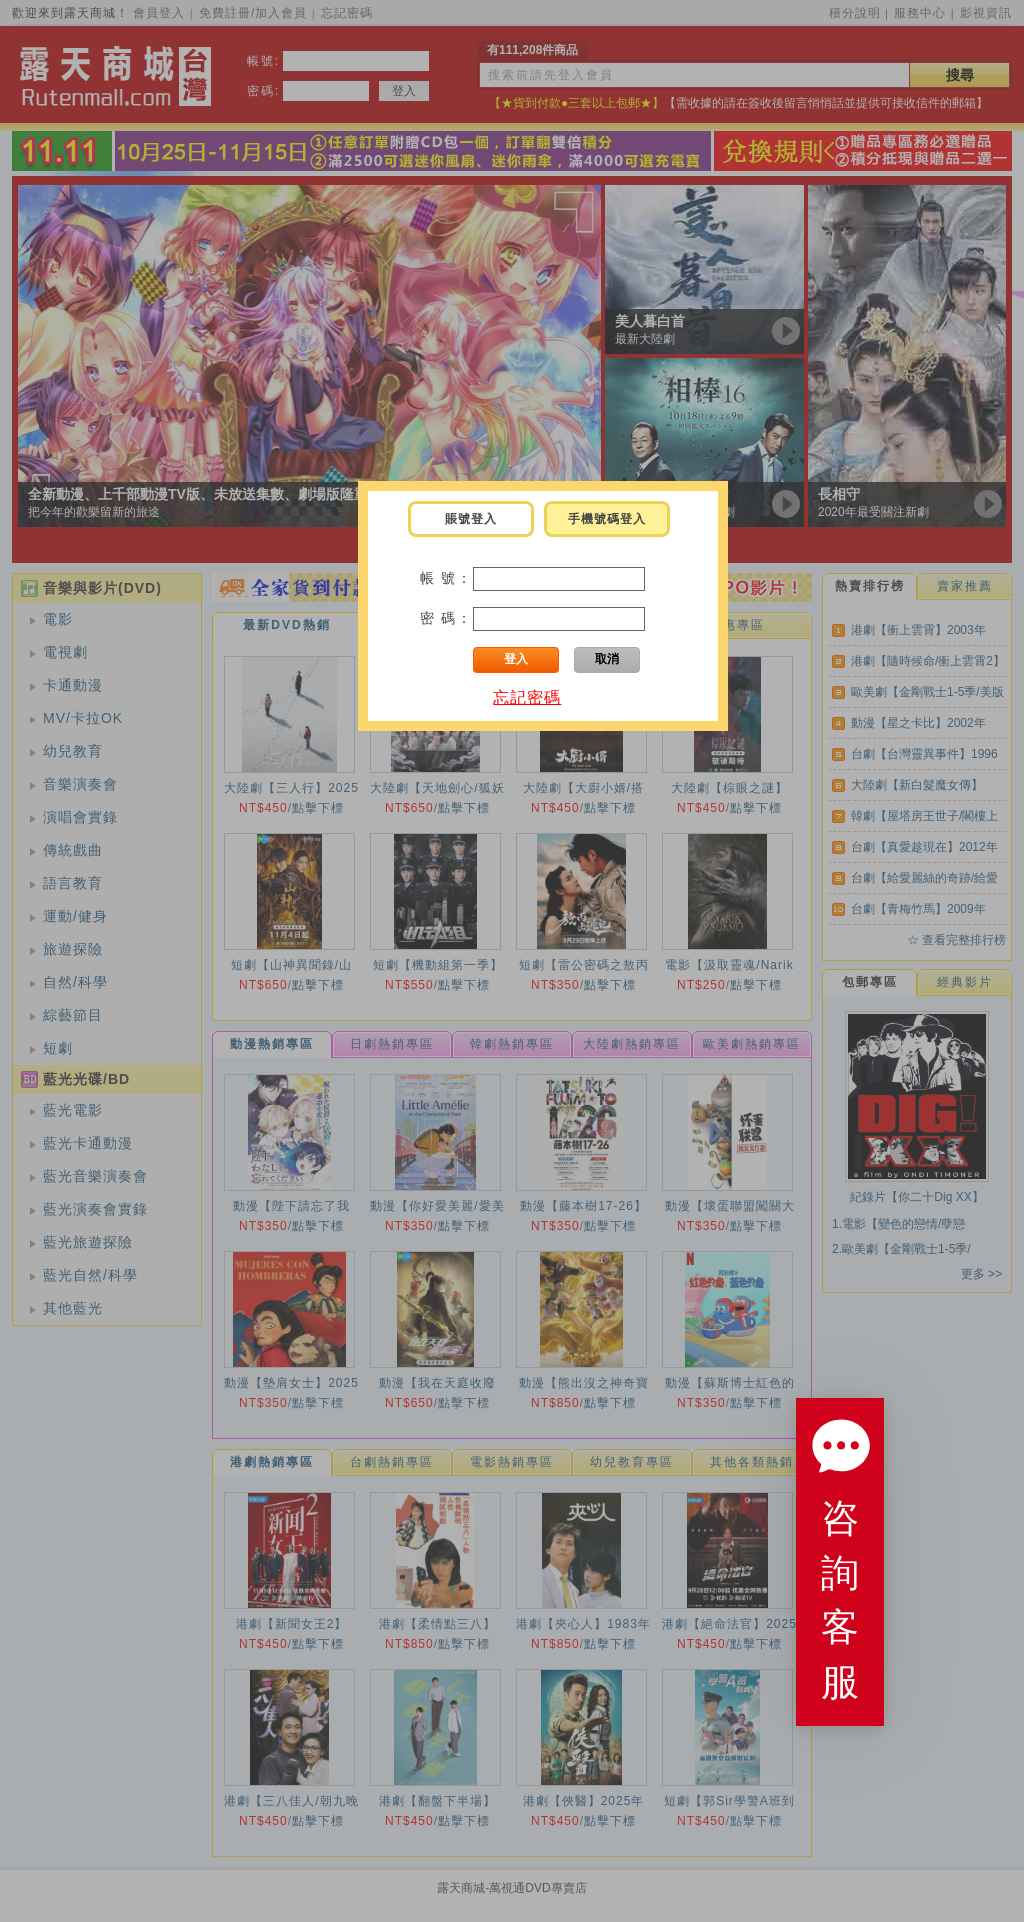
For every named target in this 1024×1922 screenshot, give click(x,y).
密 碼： (447, 618)
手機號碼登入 (607, 519)
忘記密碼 (527, 697)
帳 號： (447, 578)
